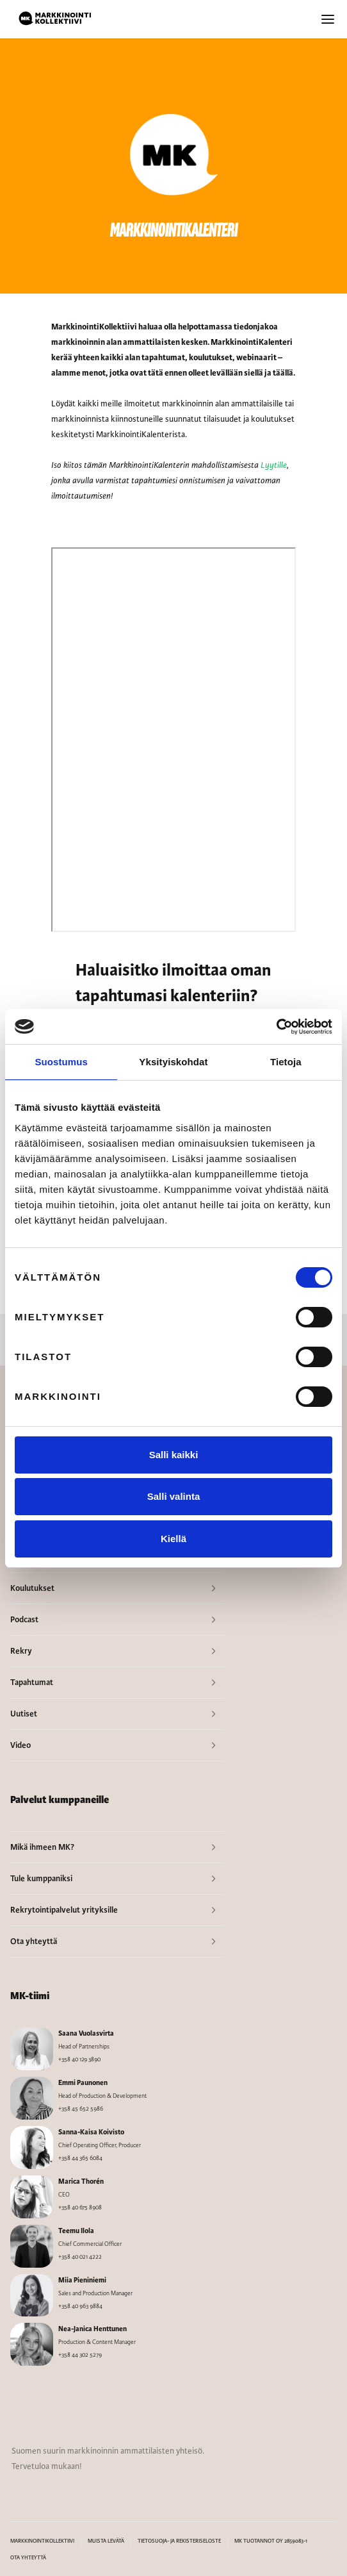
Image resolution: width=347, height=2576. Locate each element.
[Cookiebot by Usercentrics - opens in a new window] (276, 1026)
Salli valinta (173, 1496)
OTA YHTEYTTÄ (28, 2557)
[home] (55, 19)
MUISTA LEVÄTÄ (106, 2541)
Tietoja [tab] (286, 1061)
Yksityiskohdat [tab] (173, 1061)
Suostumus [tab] (61, 1061)
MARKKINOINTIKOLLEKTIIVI (42, 2541)
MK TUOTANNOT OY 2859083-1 (270, 2541)
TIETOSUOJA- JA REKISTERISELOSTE (179, 2541)
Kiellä (173, 1538)
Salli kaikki (173, 1454)
